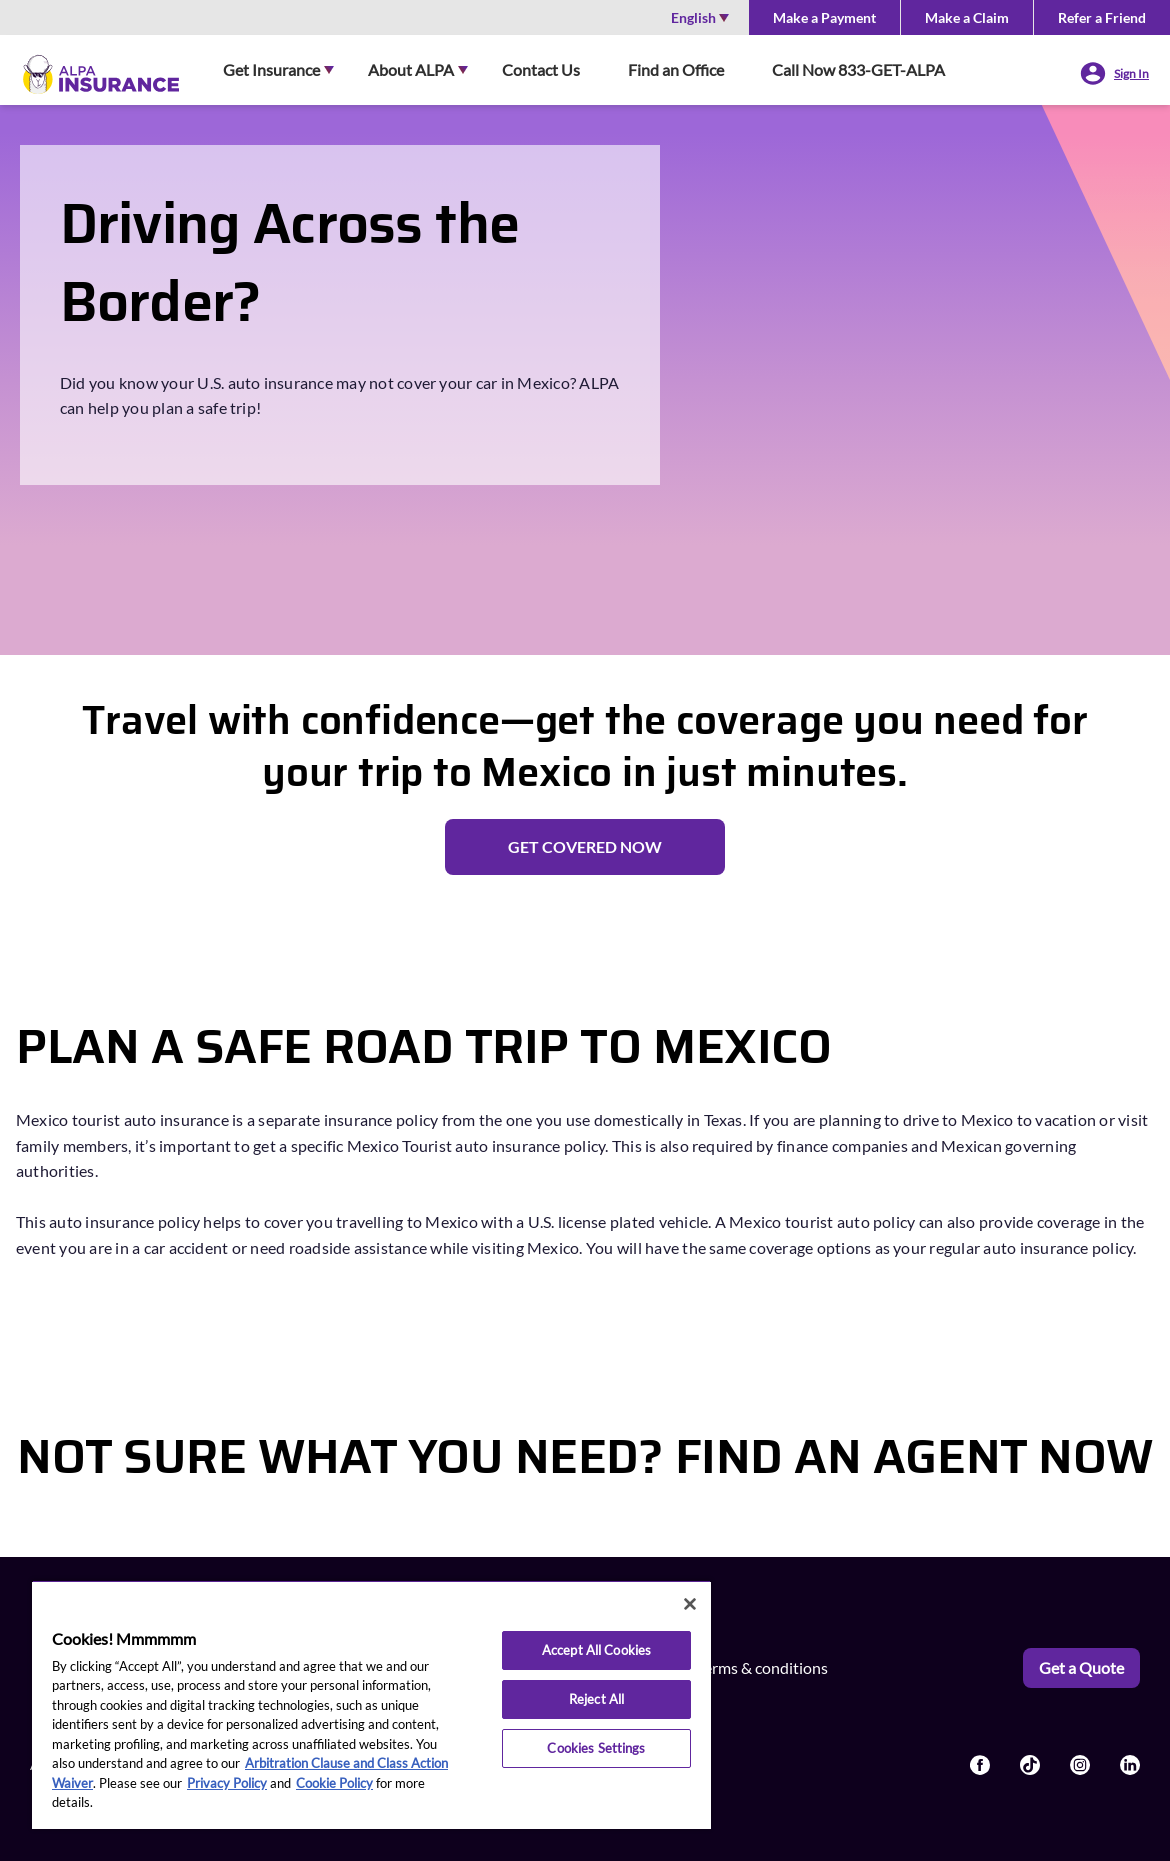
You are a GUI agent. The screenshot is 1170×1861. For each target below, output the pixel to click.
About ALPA (411, 69)
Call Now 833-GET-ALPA (858, 69)
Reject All (596, 1699)
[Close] (690, 1604)
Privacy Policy (227, 1783)
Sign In (1131, 73)
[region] (371, 1704)
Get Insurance (271, 69)
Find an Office (676, 69)
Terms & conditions (762, 1667)
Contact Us (541, 69)
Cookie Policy (334, 1783)
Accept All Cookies (596, 1650)
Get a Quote (1081, 1667)
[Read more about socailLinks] (980, 1765)
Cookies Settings (596, 1748)
